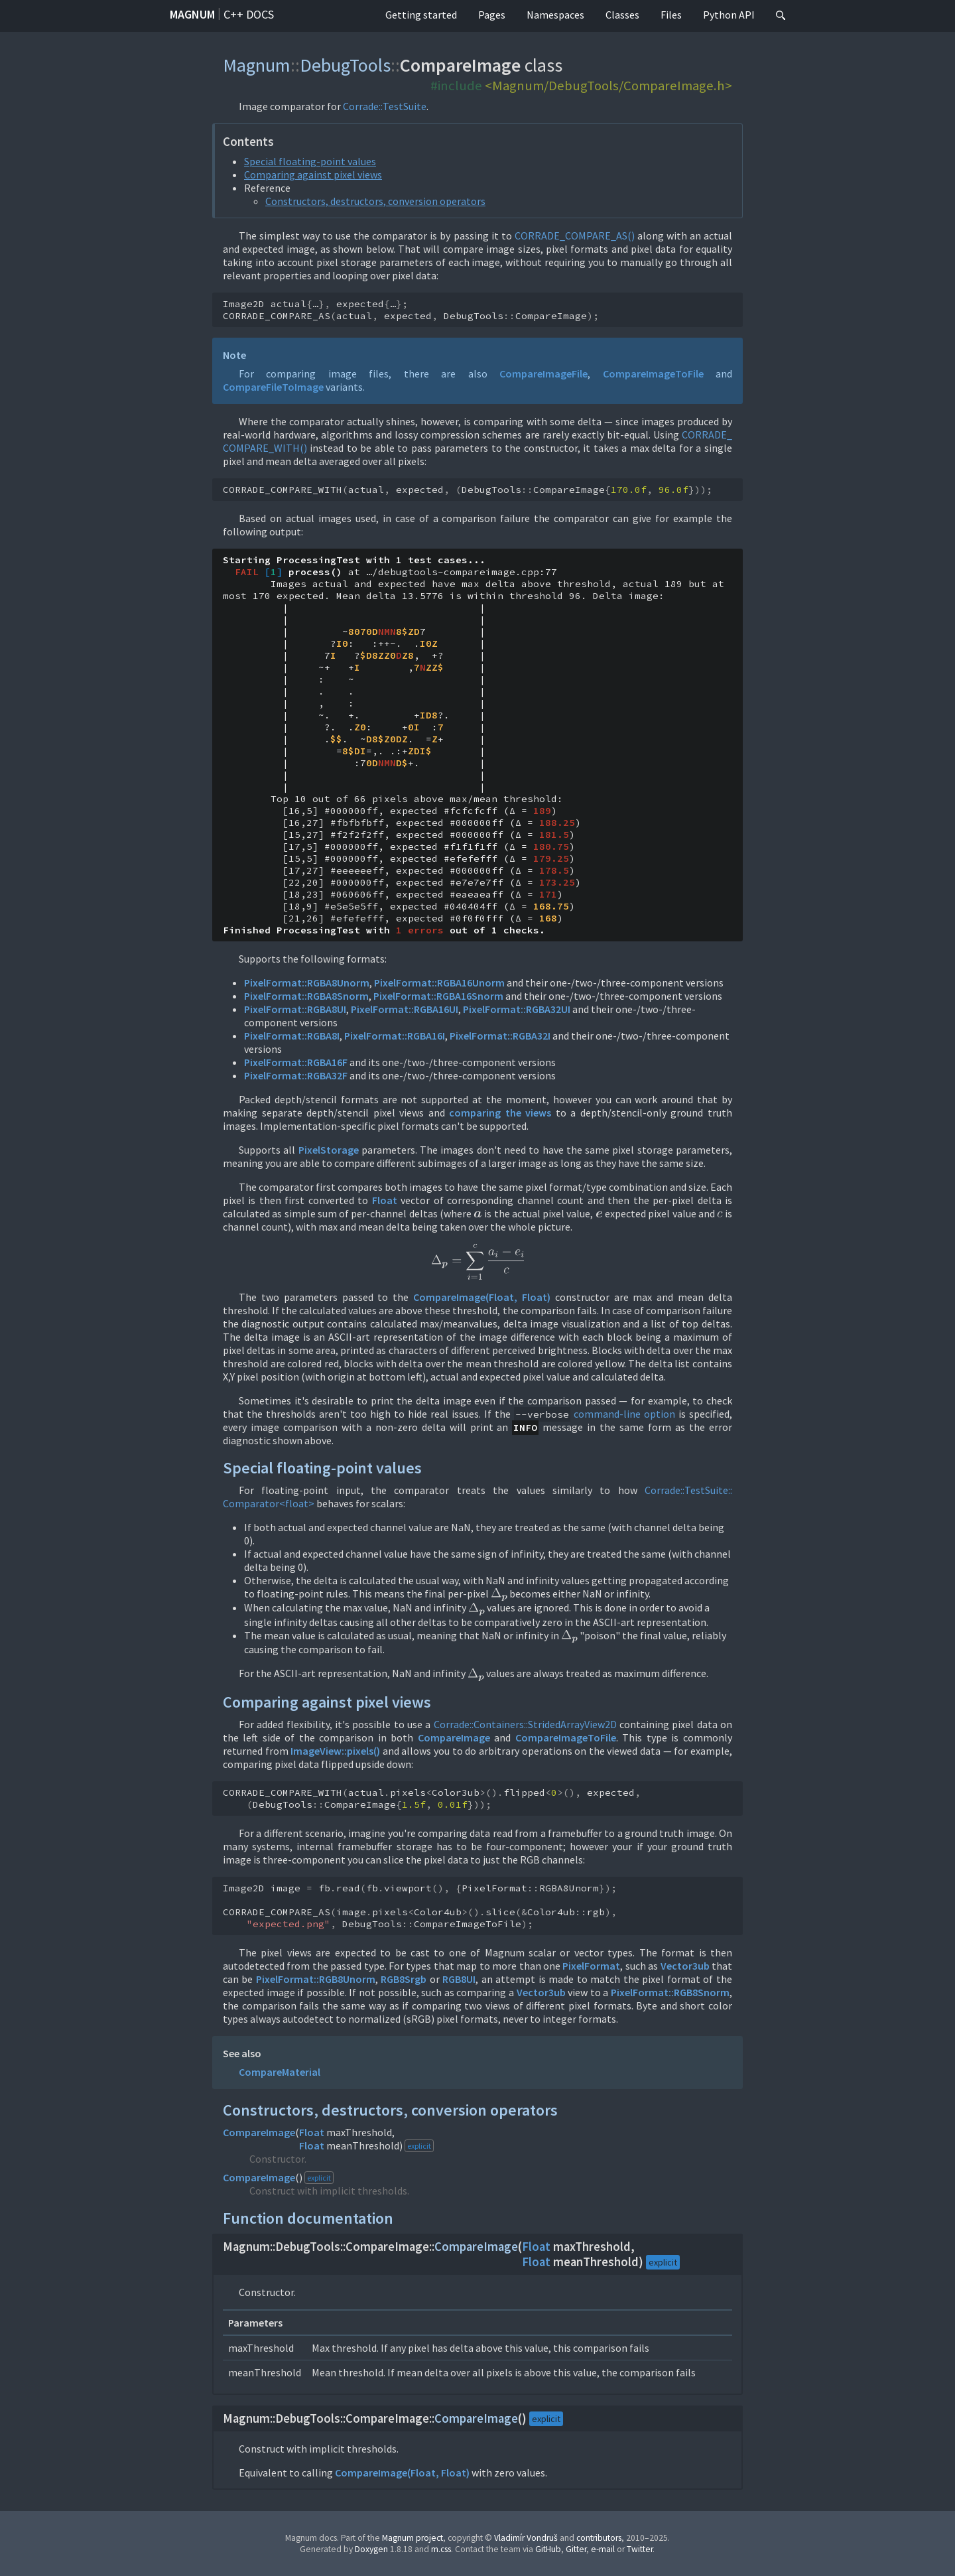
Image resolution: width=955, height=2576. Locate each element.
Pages (491, 14)
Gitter (576, 2549)
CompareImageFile (543, 373)
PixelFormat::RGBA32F (296, 1075)
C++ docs (248, 14)
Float (384, 1200)
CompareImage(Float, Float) (481, 1297)
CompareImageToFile (653, 373)
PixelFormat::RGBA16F (296, 1062)
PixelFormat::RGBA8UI (295, 1009)
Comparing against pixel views (313, 174)
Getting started (421, 14)
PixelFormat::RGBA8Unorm (306, 982)
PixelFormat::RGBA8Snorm (306, 995)
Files (671, 14)
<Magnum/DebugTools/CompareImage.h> (608, 85)
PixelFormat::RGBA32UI (516, 1009)
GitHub (548, 2549)
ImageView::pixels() (335, 1750)
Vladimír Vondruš (526, 2537)
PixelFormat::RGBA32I (500, 1035)
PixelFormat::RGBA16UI (404, 1009)
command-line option (624, 1413)
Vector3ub (685, 1965)
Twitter (640, 2549)
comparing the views (500, 1112)
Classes (622, 14)
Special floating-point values (310, 161)
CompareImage (454, 1737)
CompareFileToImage (273, 386)
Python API (729, 14)
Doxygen (371, 2549)
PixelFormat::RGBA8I (292, 1035)
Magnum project (412, 2537)
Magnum (192, 14)
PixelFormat (591, 1965)
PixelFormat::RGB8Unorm (315, 1979)
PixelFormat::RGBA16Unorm (439, 982)
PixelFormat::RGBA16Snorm (438, 995)
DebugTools (345, 65)
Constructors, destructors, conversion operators (375, 201)
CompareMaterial (279, 2071)
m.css (441, 2549)
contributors (598, 2537)
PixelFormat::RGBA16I (394, 1035)
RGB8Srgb (403, 1979)
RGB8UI (459, 1979)
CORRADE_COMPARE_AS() (575, 235)
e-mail (603, 2549)
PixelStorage (328, 1149)
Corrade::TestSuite (384, 106)
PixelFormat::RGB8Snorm (670, 1992)
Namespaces (555, 14)
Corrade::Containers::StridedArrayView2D (525, 1724)
